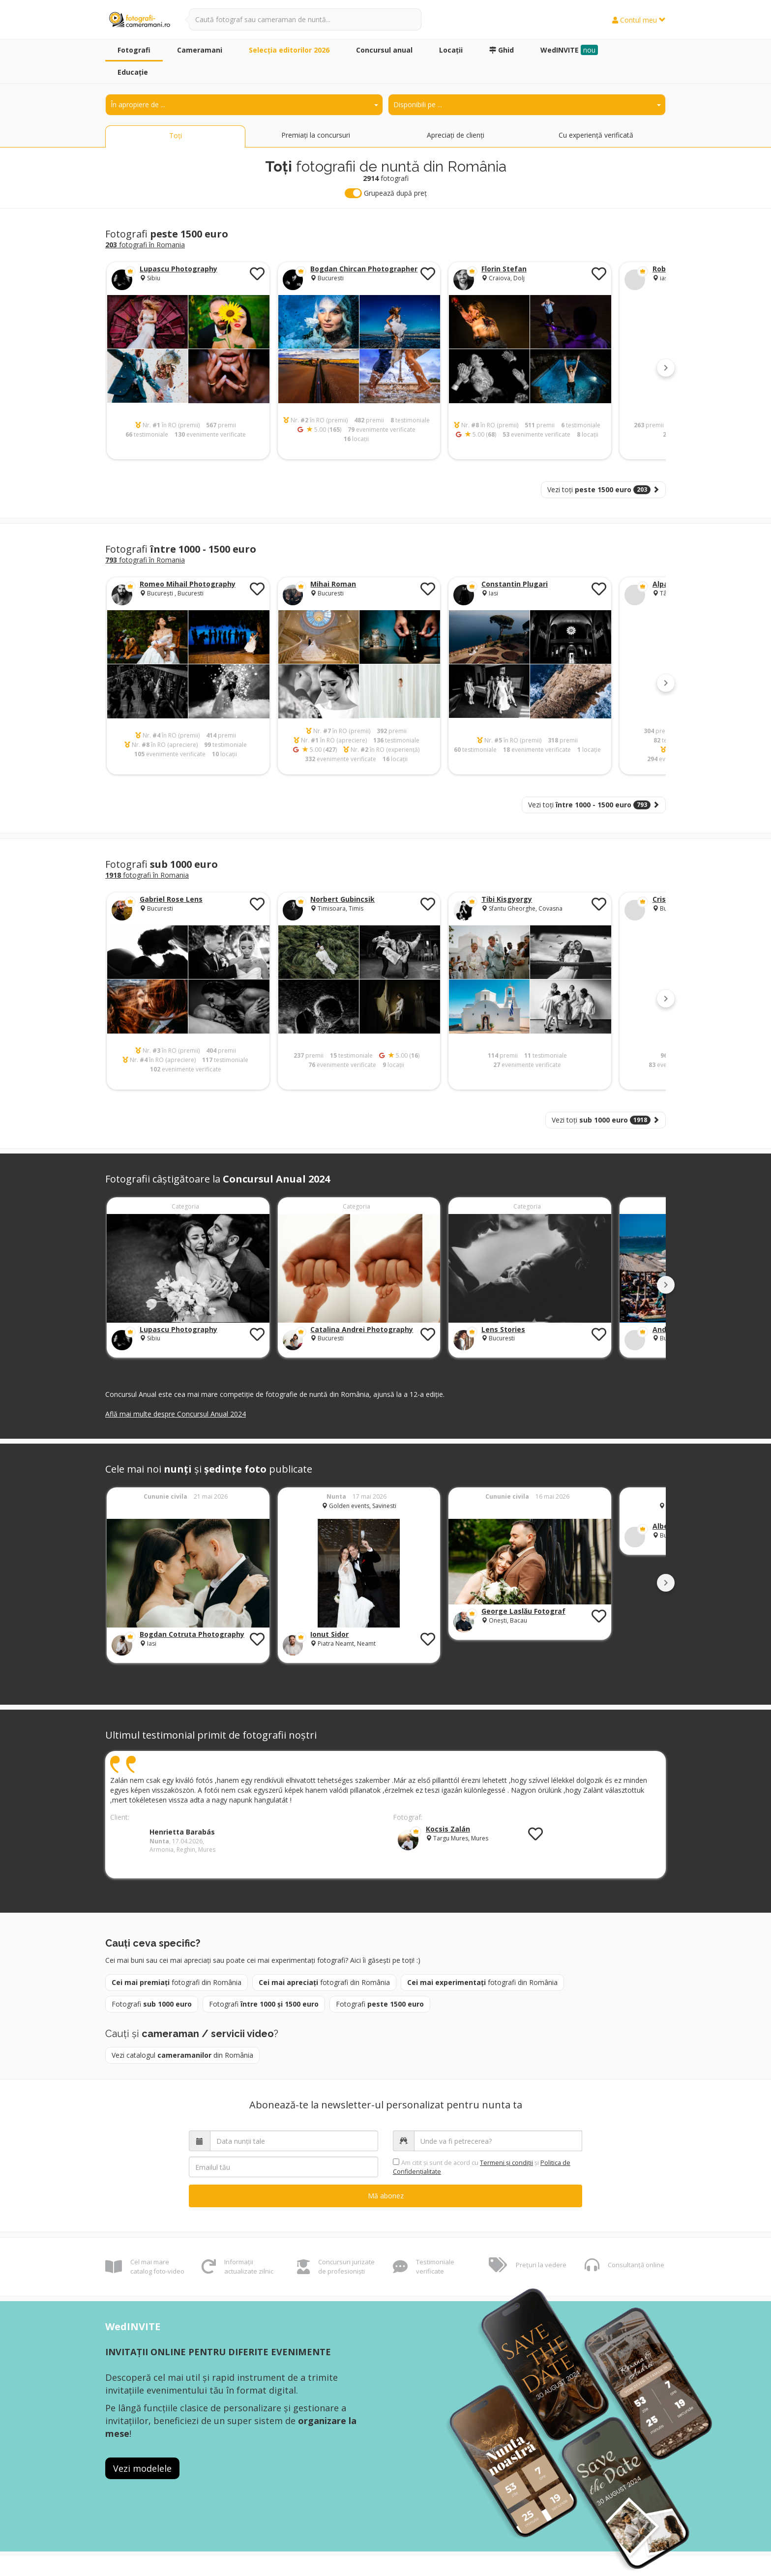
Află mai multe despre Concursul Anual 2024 (175, 1414)
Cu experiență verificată (596, 135)
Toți (175, 135)
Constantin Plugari (514, 584)
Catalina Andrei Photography (361, 1329)
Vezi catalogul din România (182, 2055)
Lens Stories (503, 1329)
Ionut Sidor (329, 1634)
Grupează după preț (386, 193)
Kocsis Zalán (448, 1829)
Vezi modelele (142, 2468)
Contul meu (639, 20)
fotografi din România (176, 1982)
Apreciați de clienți (455, 135)
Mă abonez (386, 2195)
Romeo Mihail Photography (188, 584)
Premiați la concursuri (315, 135)
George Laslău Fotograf (523, 1611)
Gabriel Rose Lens (171, 899)
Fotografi (152, 2004)
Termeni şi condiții (506, 2163)
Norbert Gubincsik (342, 899)
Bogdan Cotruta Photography (192, 1634)
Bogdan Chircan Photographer (363, 268)
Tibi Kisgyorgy (506, 899)
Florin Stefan (504, 268)
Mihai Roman (333, 584)
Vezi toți (603, 489)
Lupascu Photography (178, 268)
